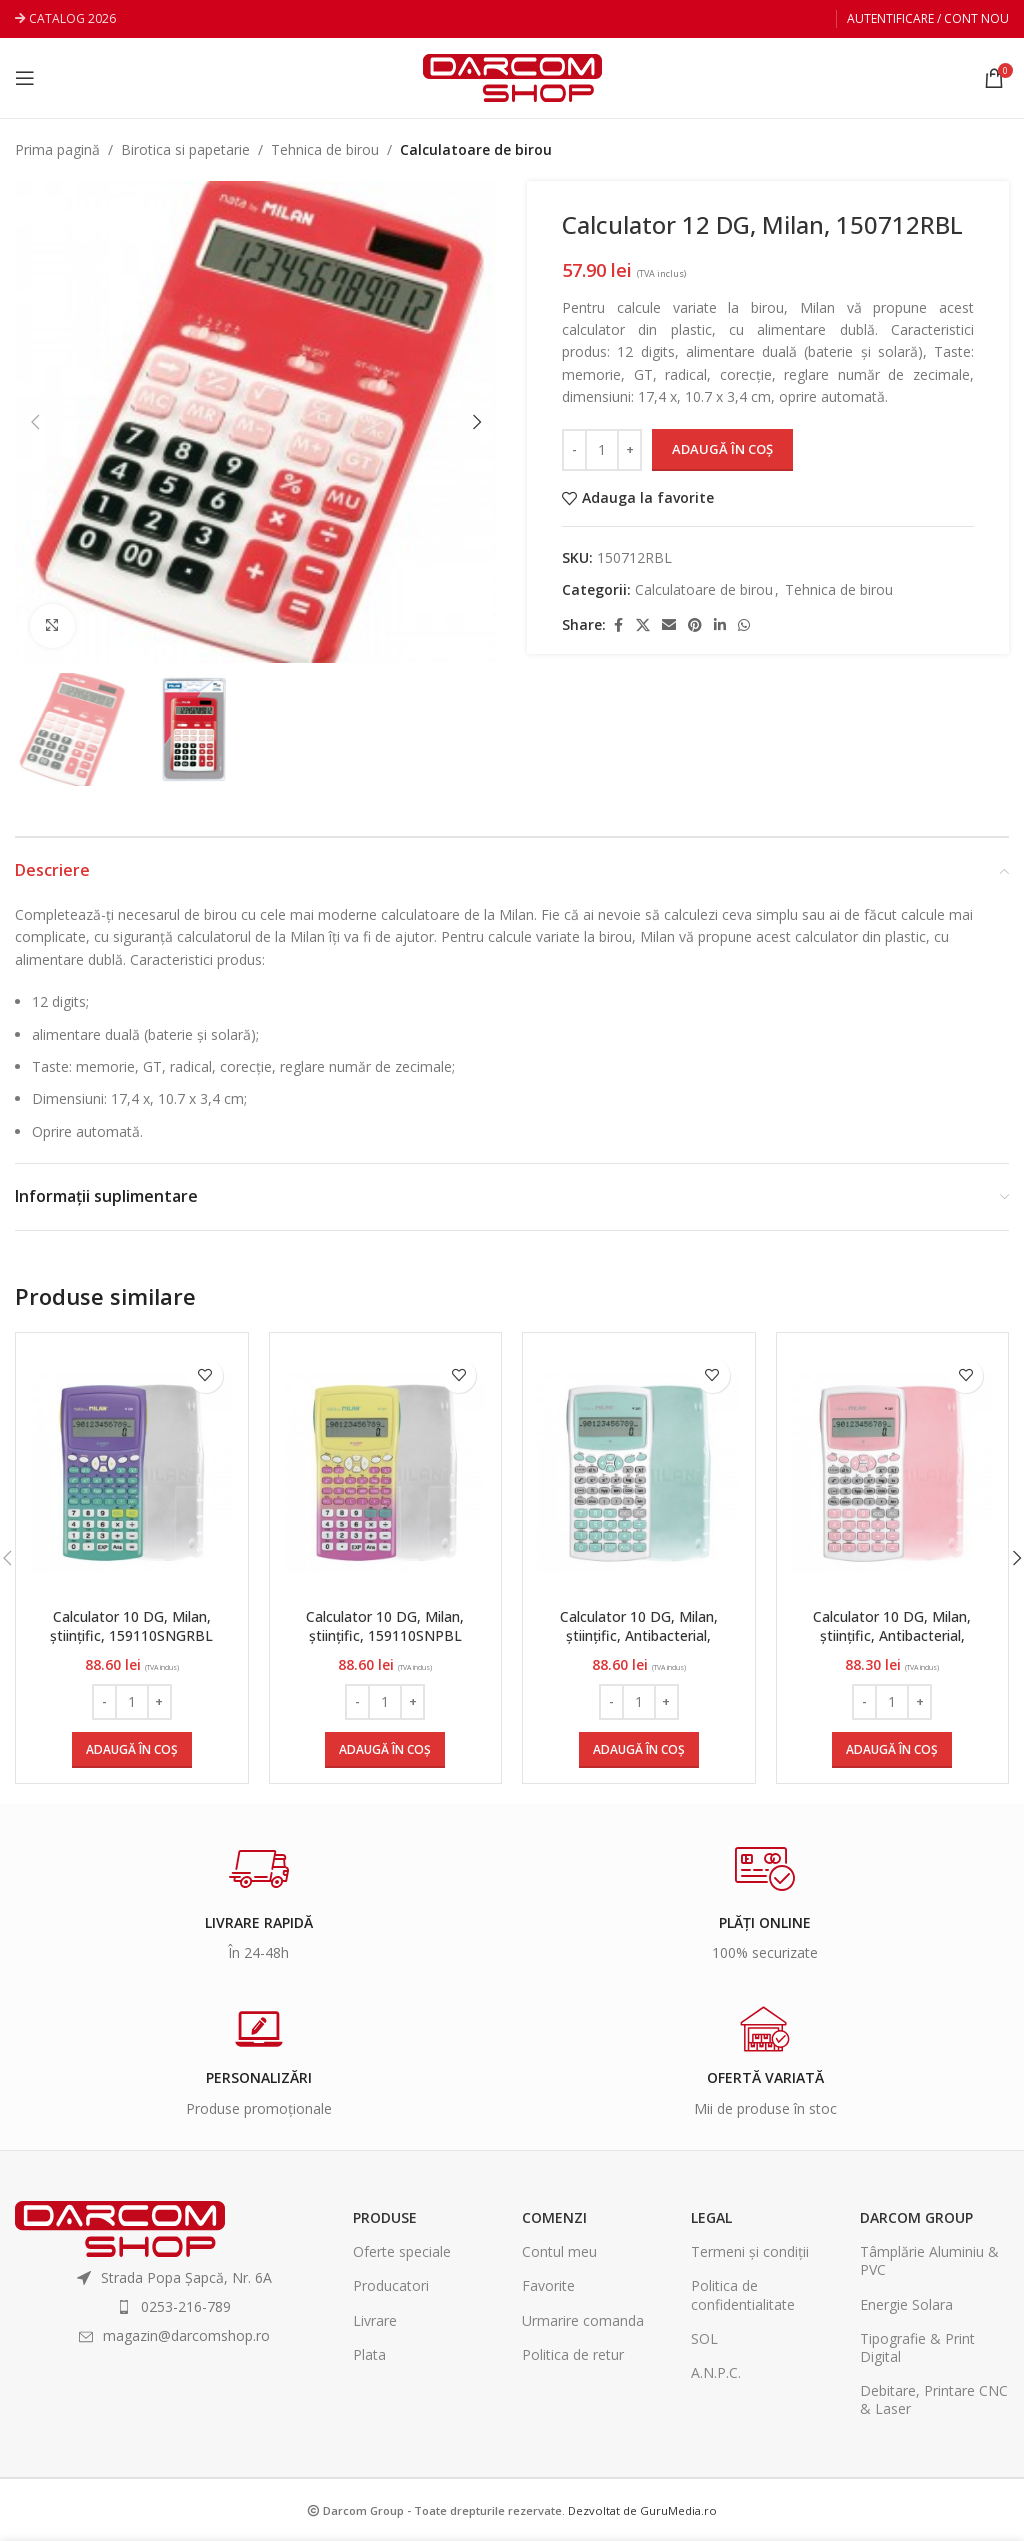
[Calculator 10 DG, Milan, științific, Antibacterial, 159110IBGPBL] (893, 1473)
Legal (711, 2217)
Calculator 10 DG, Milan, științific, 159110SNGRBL (131, 1626)
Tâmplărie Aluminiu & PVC (929, 2260)
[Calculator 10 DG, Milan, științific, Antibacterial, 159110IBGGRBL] (639, 1473)
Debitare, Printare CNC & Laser (934, 2399)
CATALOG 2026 (72, 18)
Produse (385, 2217)
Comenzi (554, 2217)
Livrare (375, 2320)
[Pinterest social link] (695, 625)
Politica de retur (573, 2354)
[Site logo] (512, 76)
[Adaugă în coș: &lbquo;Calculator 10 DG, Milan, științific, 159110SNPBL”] (385, 1750)
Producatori (391, 2285)
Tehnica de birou (325, 149)
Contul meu (559, 2251)
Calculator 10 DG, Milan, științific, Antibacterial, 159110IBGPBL (892, 1636)
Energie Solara (906, 2304)
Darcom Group (916, 2217)
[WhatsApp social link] (744, 625)
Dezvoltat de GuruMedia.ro (642, 2510)
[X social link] (643, 625)
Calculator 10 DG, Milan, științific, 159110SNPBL (385, 1626)
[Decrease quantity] (574, 450)
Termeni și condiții (750, 2251)
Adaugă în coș (722, 449)
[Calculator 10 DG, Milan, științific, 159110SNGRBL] (132, 1473)
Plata (369, 2354)
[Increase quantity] (629, 450)
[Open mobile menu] (25, 78)
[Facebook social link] (618, 625)
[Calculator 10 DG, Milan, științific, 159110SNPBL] (386, 1473)
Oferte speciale (402, 2251)
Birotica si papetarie (185, 149)
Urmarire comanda (583, 2320)
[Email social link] (669, 625)
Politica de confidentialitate (743, 2294)
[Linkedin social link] (720, 625)
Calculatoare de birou (476, 149)
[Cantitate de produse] (602, 450)
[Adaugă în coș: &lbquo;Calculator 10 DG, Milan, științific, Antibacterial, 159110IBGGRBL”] (639, 1750)
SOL (704, 2338)
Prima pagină (57, 149)
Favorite (548, 2285)
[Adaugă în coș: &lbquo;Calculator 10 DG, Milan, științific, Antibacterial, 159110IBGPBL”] (892, 1750)
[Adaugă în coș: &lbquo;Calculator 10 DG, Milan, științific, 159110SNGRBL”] (132, 1750)
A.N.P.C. (716, 2372)
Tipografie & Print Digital (917, 2347)
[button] (35, 422)
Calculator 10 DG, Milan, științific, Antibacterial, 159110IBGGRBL (639, 1636)
